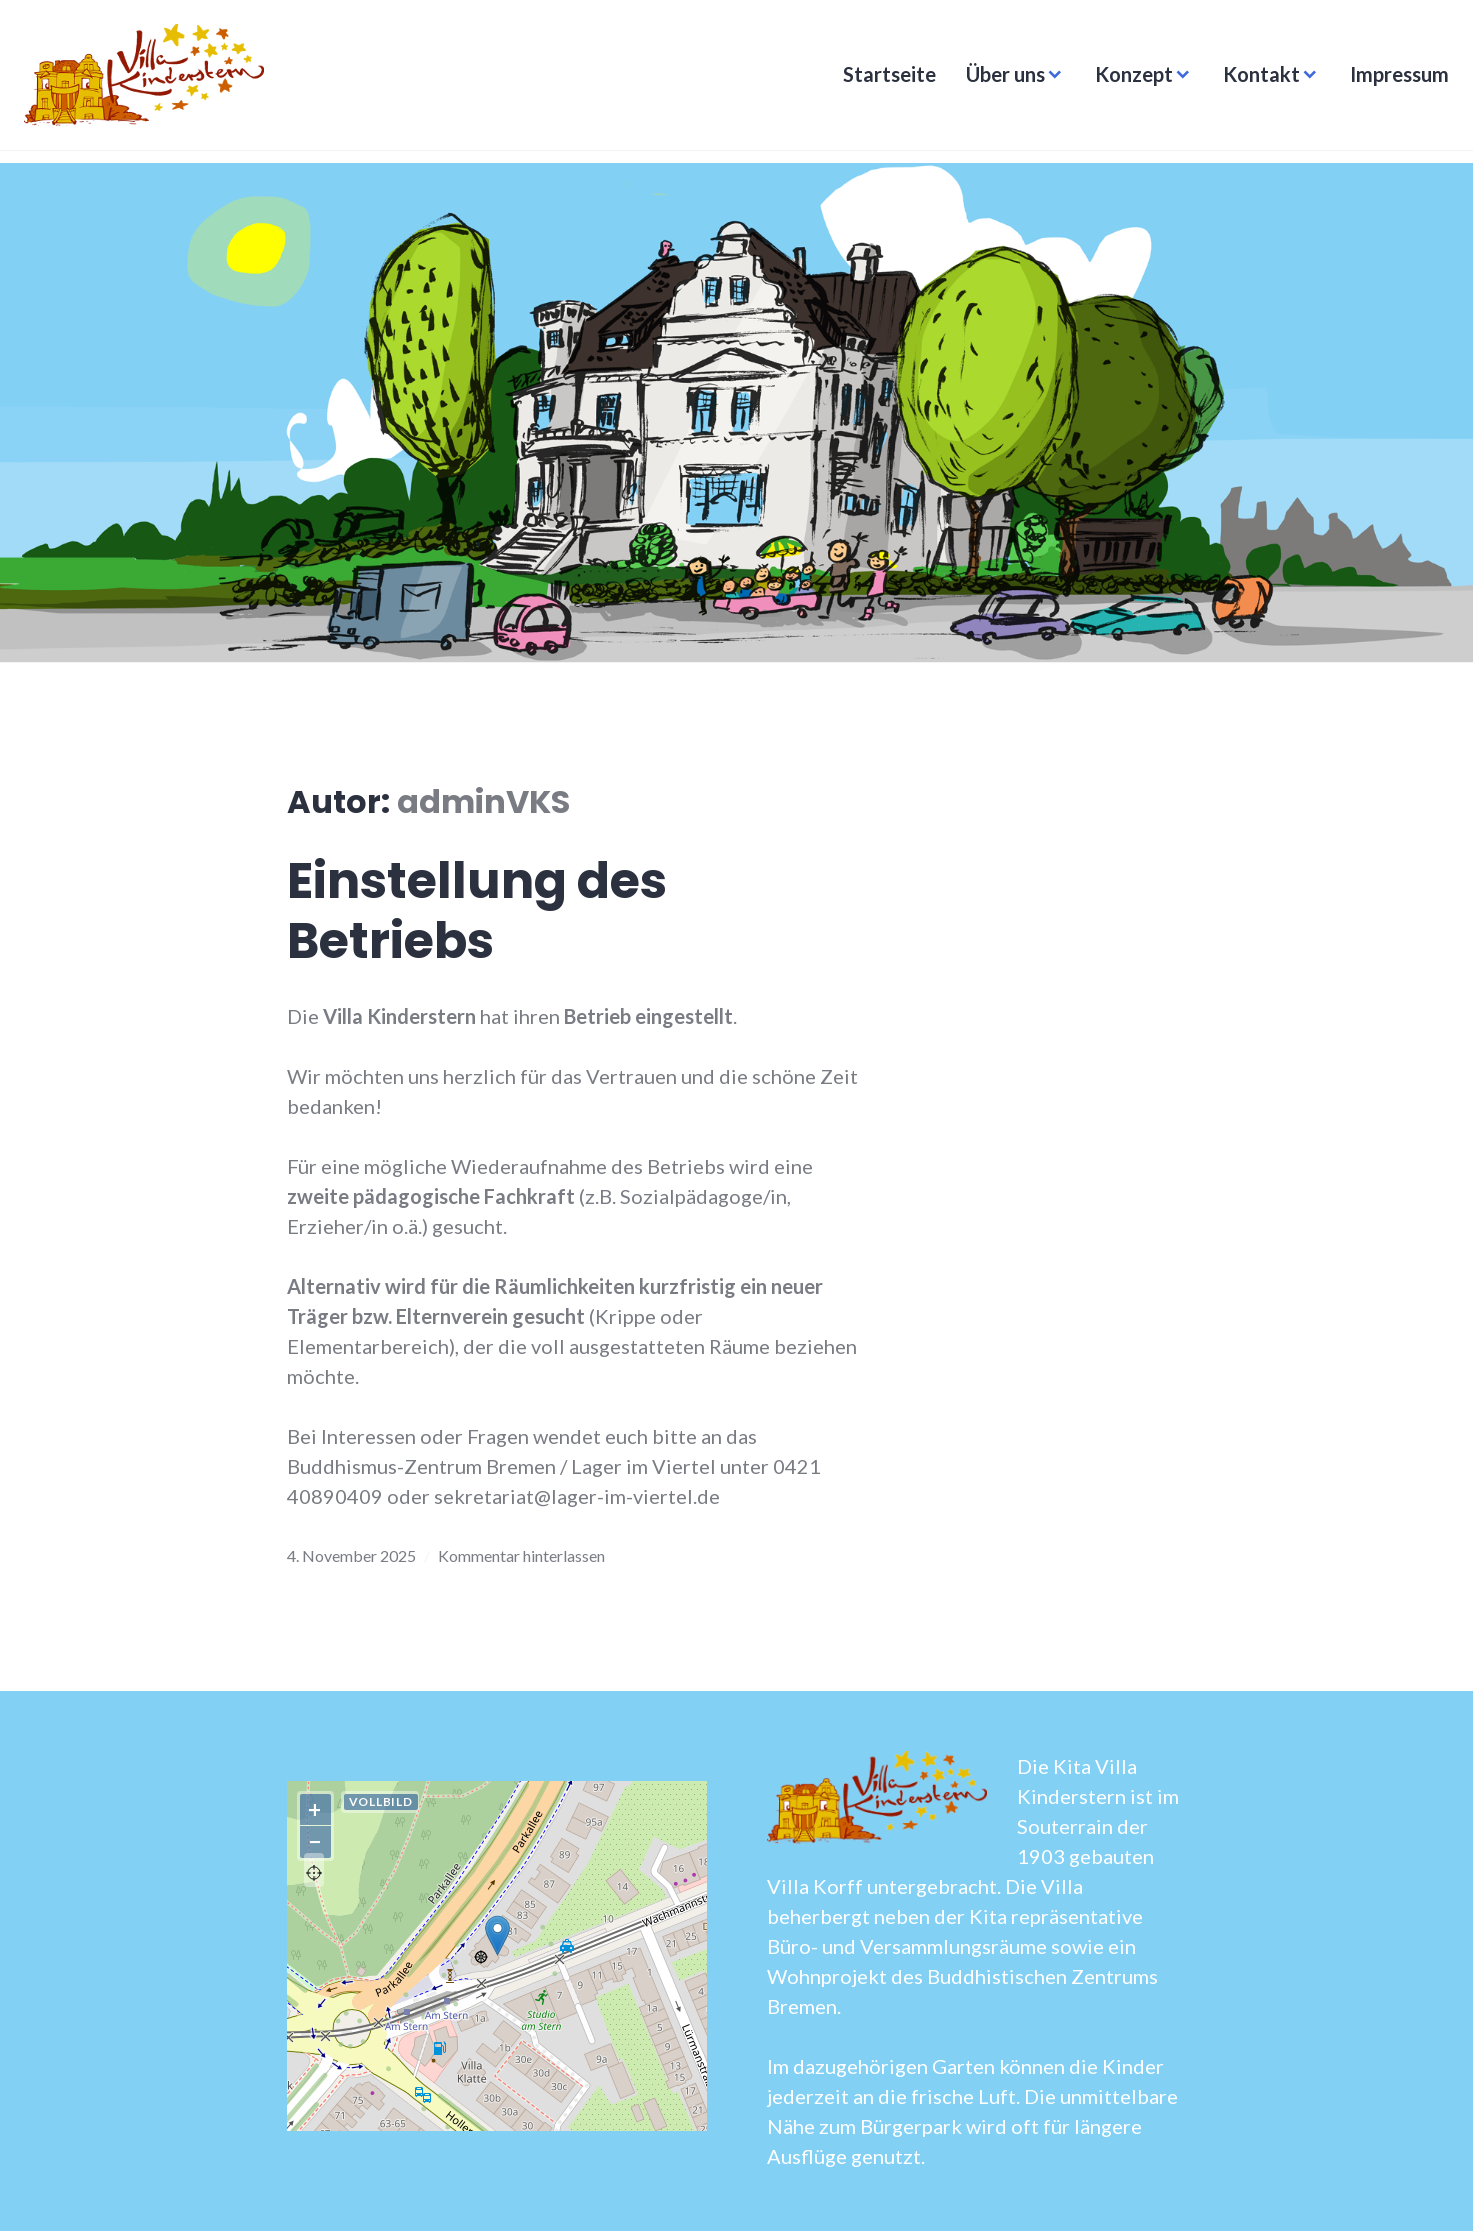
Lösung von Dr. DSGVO (652, 2122)
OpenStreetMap (513, 2122)
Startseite (883, 80)
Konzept (1128, 80)
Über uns (999, 80)
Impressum (1393, 80)
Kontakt (1255, 80)
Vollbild (381, 1801)
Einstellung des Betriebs (477, 911)
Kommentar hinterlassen (521, 1555)
